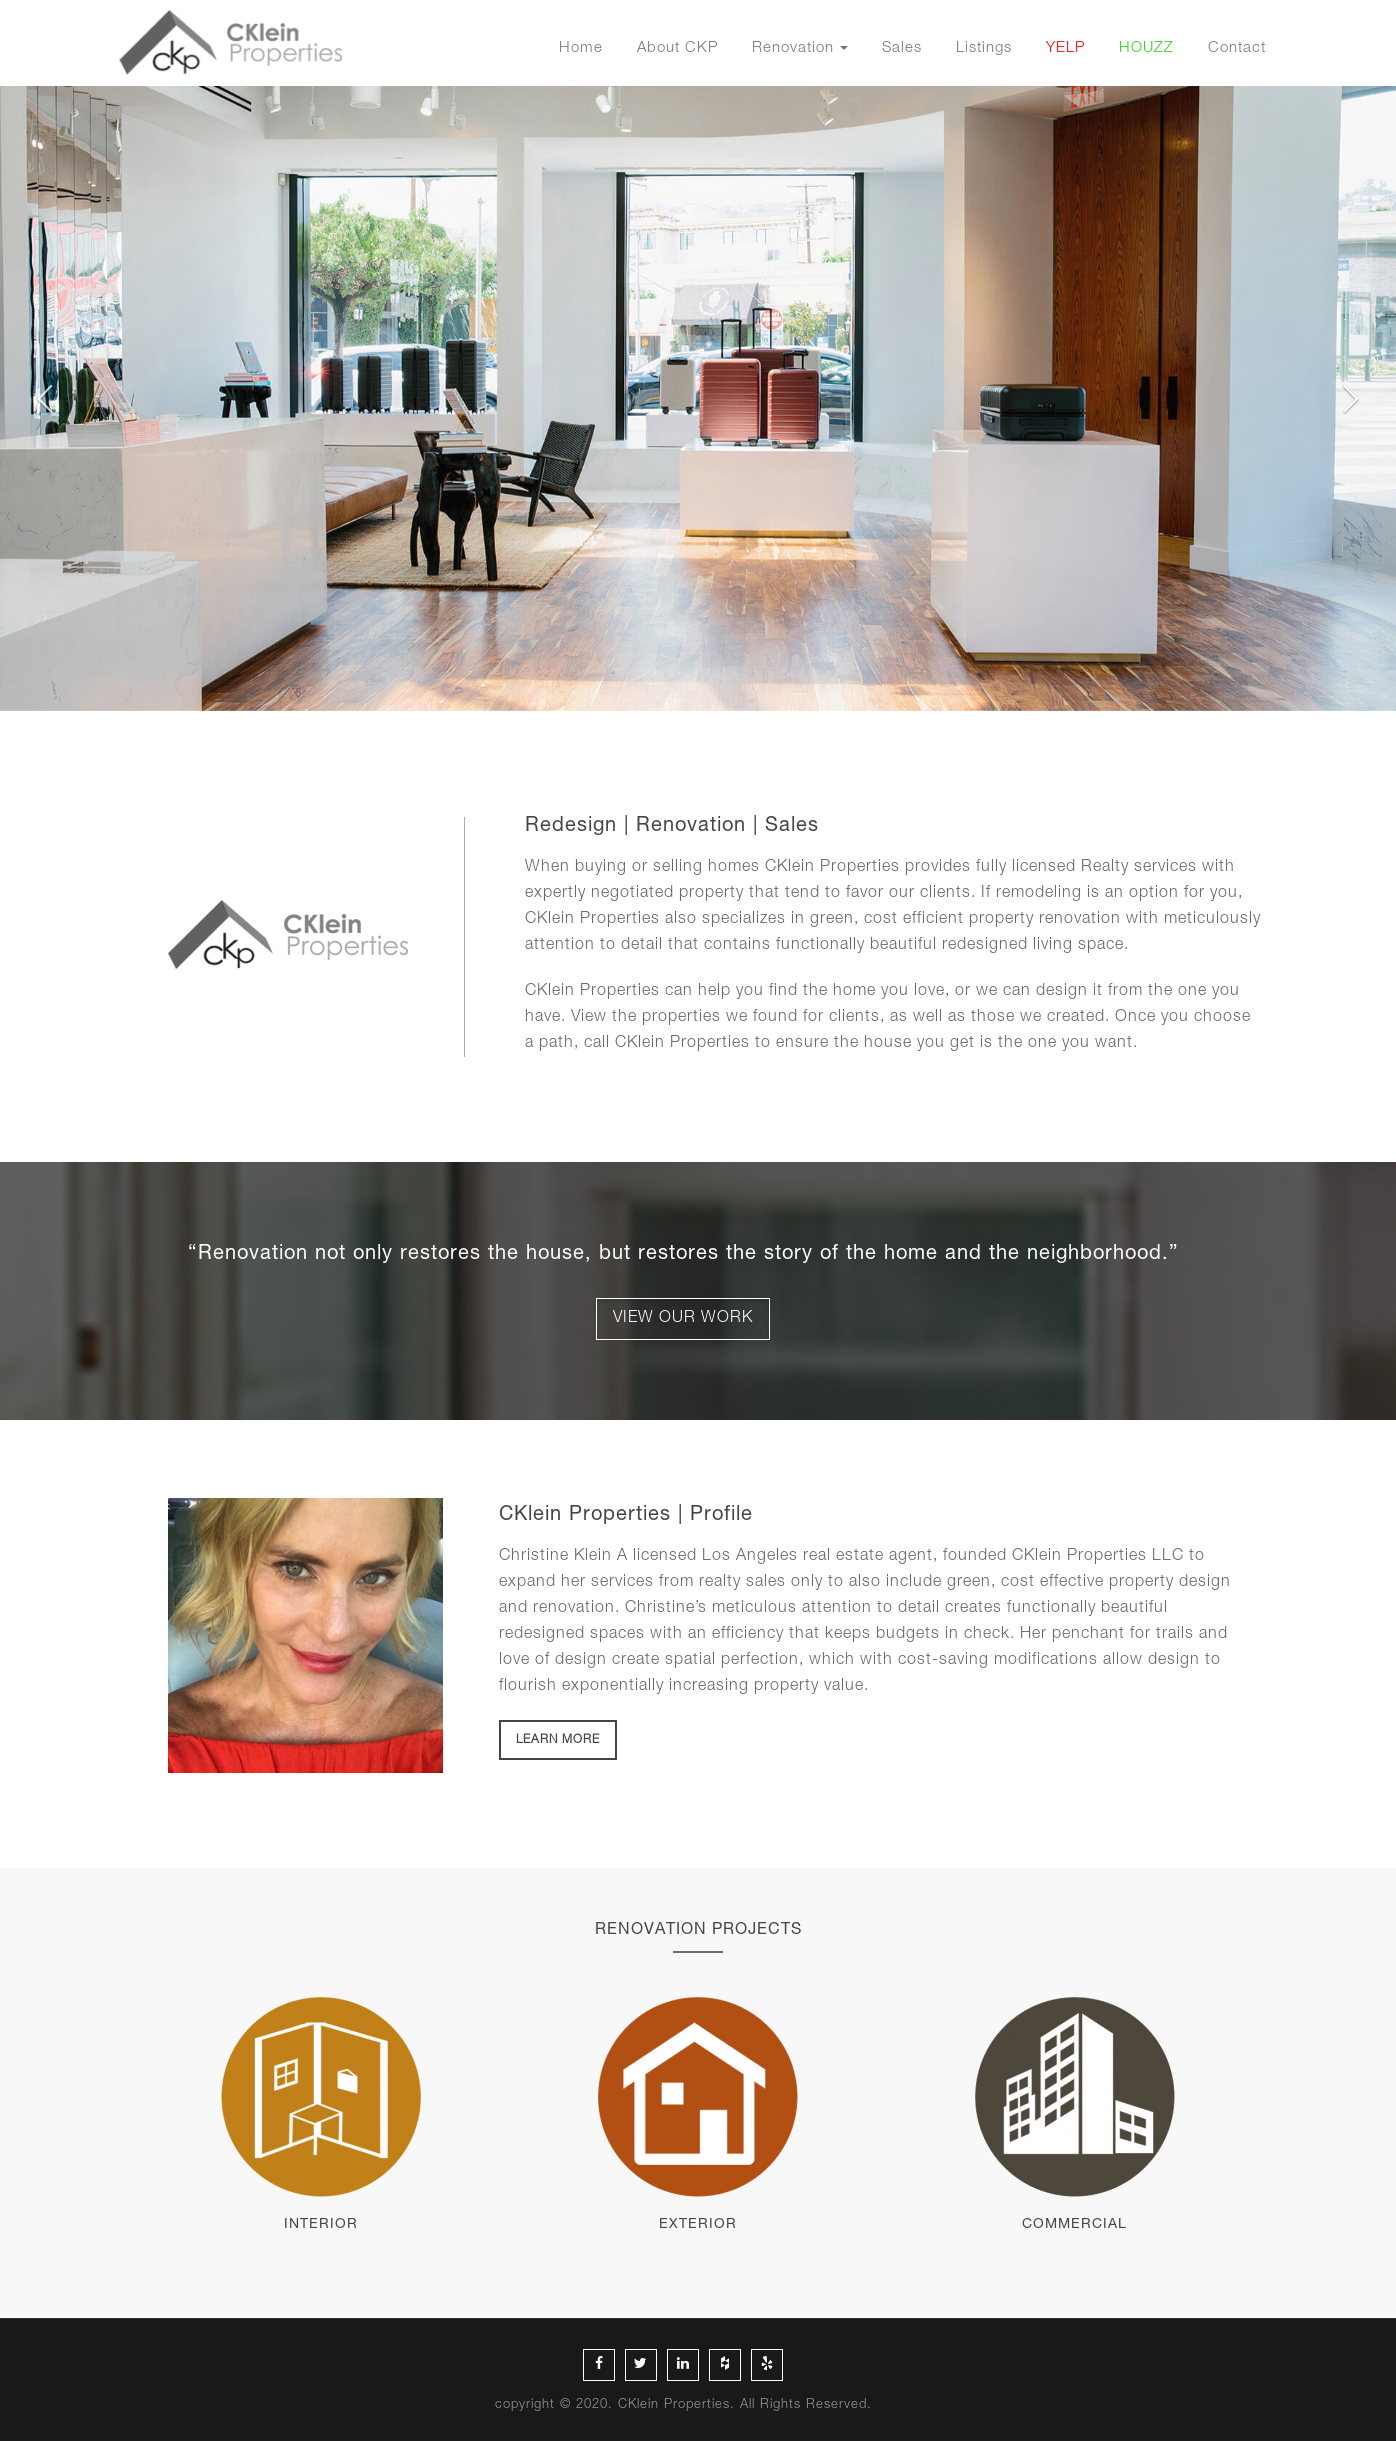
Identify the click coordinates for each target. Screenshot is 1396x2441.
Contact (1237, 48)
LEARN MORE (558, 1740)
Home (581, 48)
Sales (902, 48)
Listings (984, 48)
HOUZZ (1146, 48)
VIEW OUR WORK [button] (683, 1319)
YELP (1065, 48)
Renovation (793, 48)
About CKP (677, 48)
